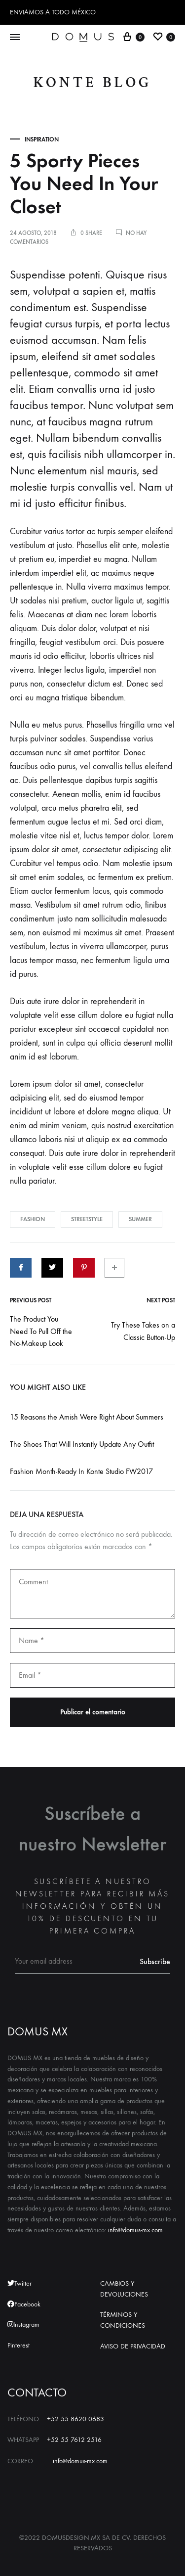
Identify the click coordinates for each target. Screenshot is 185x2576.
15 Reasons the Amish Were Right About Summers (86, 1417)
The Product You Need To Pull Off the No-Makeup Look (41, 1331)
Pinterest (18, 2345)
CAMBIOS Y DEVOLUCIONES (124, 2289)
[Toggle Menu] (15, 37)
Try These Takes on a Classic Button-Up (143, 1331)
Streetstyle (87, 1219)
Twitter (19, 2283)
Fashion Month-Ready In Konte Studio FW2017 (81, 1471)
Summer (140, 1219)
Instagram (23, 2324)
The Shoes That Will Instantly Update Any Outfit (82, 1444)
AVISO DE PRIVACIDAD (132, 2346)
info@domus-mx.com (135, 2230)
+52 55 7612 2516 (74, 2440)
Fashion (32, 1219)
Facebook (23, 2304)
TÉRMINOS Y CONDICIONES (122, 2320)
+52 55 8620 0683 (75, 2419)
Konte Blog (93, 82)
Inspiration (42, 139)
